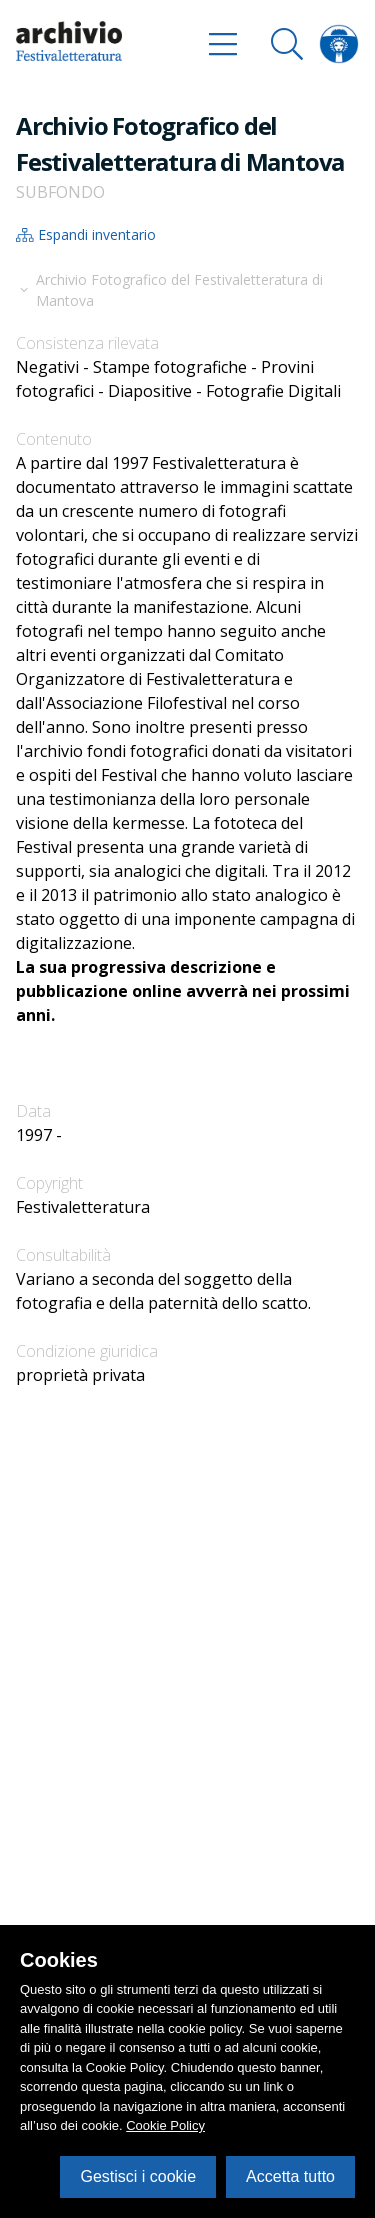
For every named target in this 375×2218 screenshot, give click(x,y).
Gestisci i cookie (138, 2176)
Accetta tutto (290, 2176)
